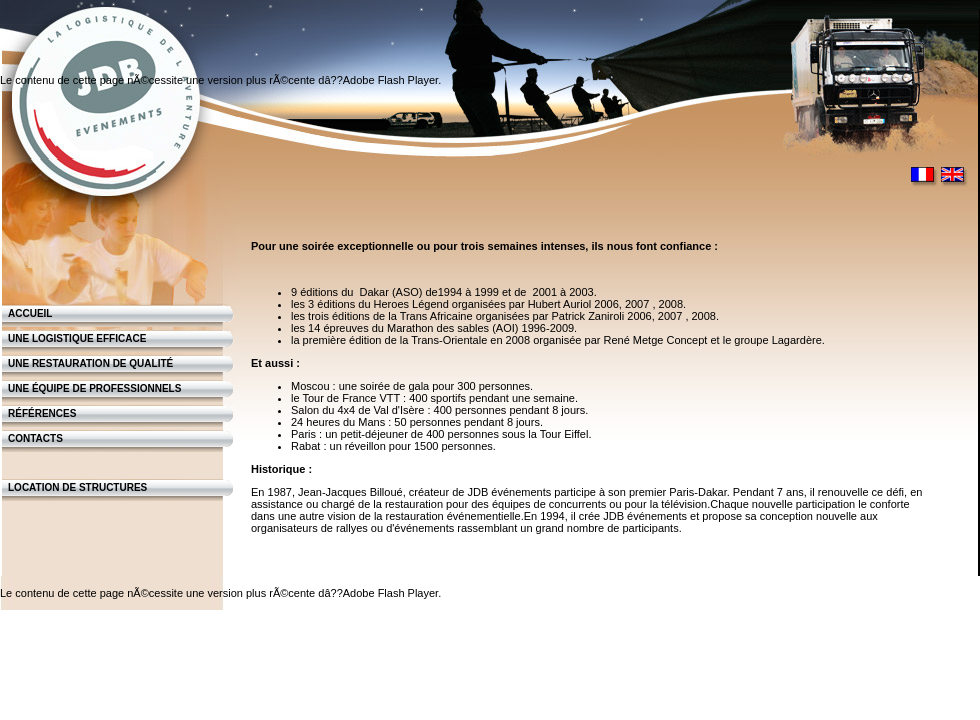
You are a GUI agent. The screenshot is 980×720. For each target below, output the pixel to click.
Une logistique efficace (77, 338)
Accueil (30, 313)
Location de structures (77, 487)
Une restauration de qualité (90, 363)
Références (42, 413)
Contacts (35, 438)
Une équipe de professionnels (94, 388)
